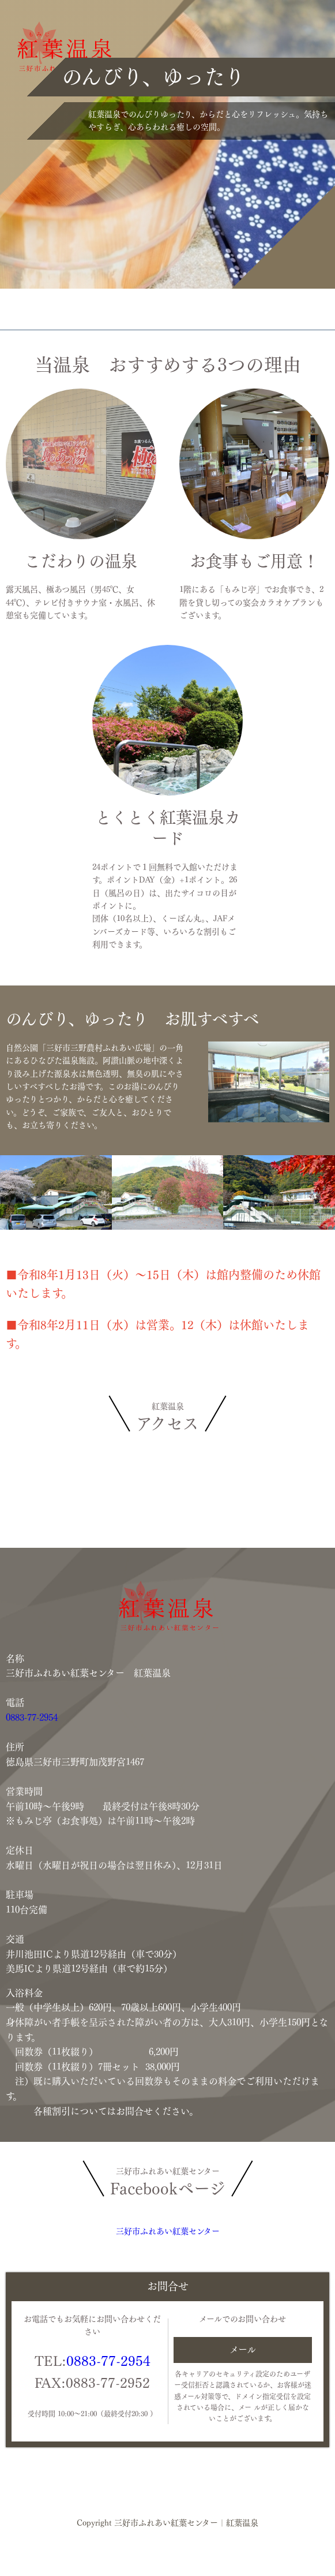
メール (242, 2349)
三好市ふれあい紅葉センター (168, 2231)
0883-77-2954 (32, 1717)
